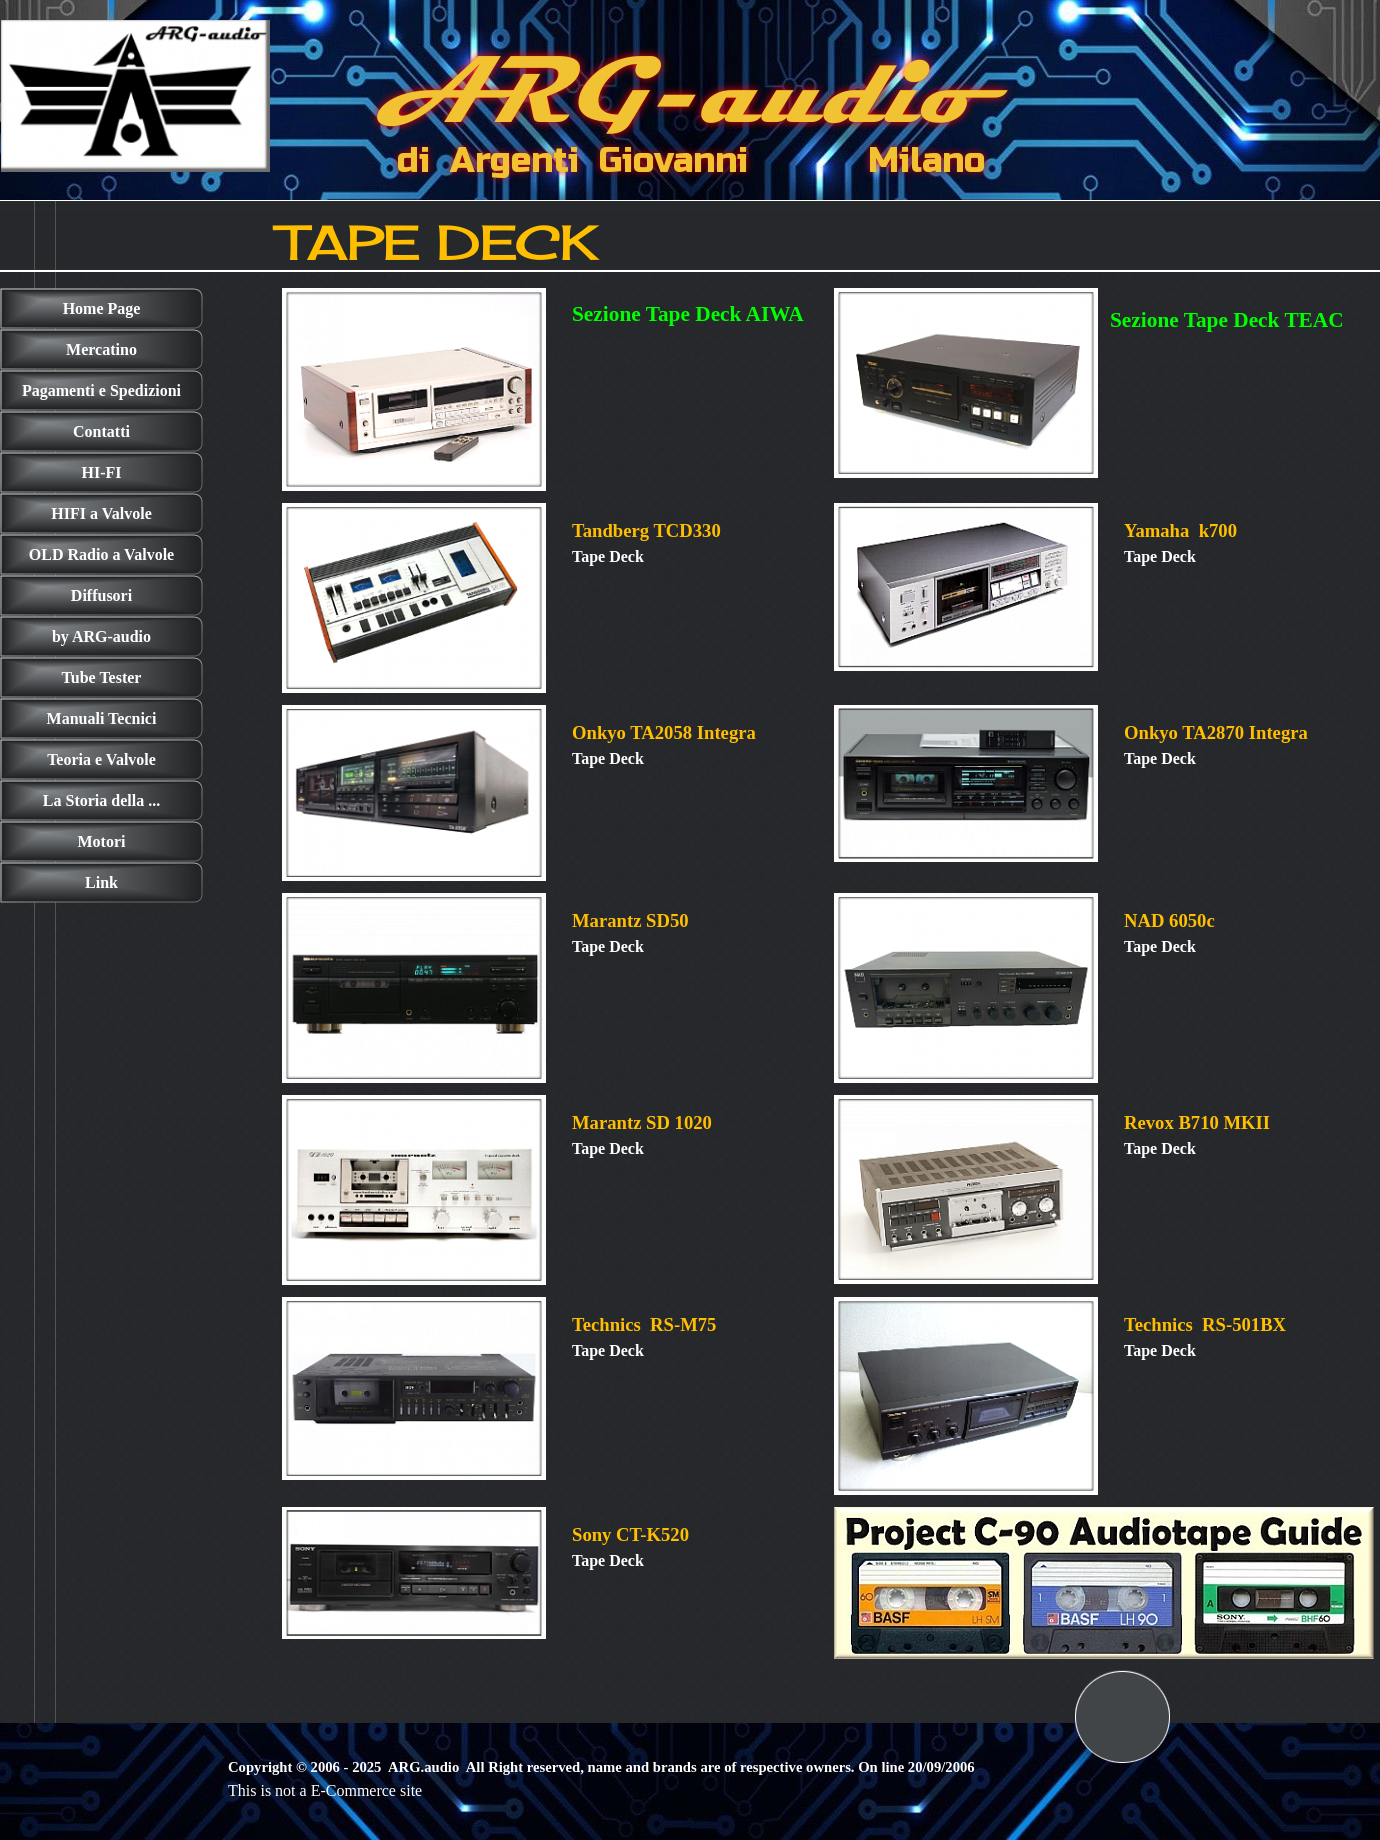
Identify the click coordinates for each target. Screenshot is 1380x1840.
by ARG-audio (101, 636)
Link (101, 882)
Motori (102, 841)
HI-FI (102, 472)
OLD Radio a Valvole (101, 554)
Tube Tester (102, 677)
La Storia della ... (101, 800)
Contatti (101, 431)
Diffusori (101, 595)
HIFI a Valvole (101, 513)
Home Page (102, 308)
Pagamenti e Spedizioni (101, 390)
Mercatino (101, 349)
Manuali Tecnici (102, 718)
